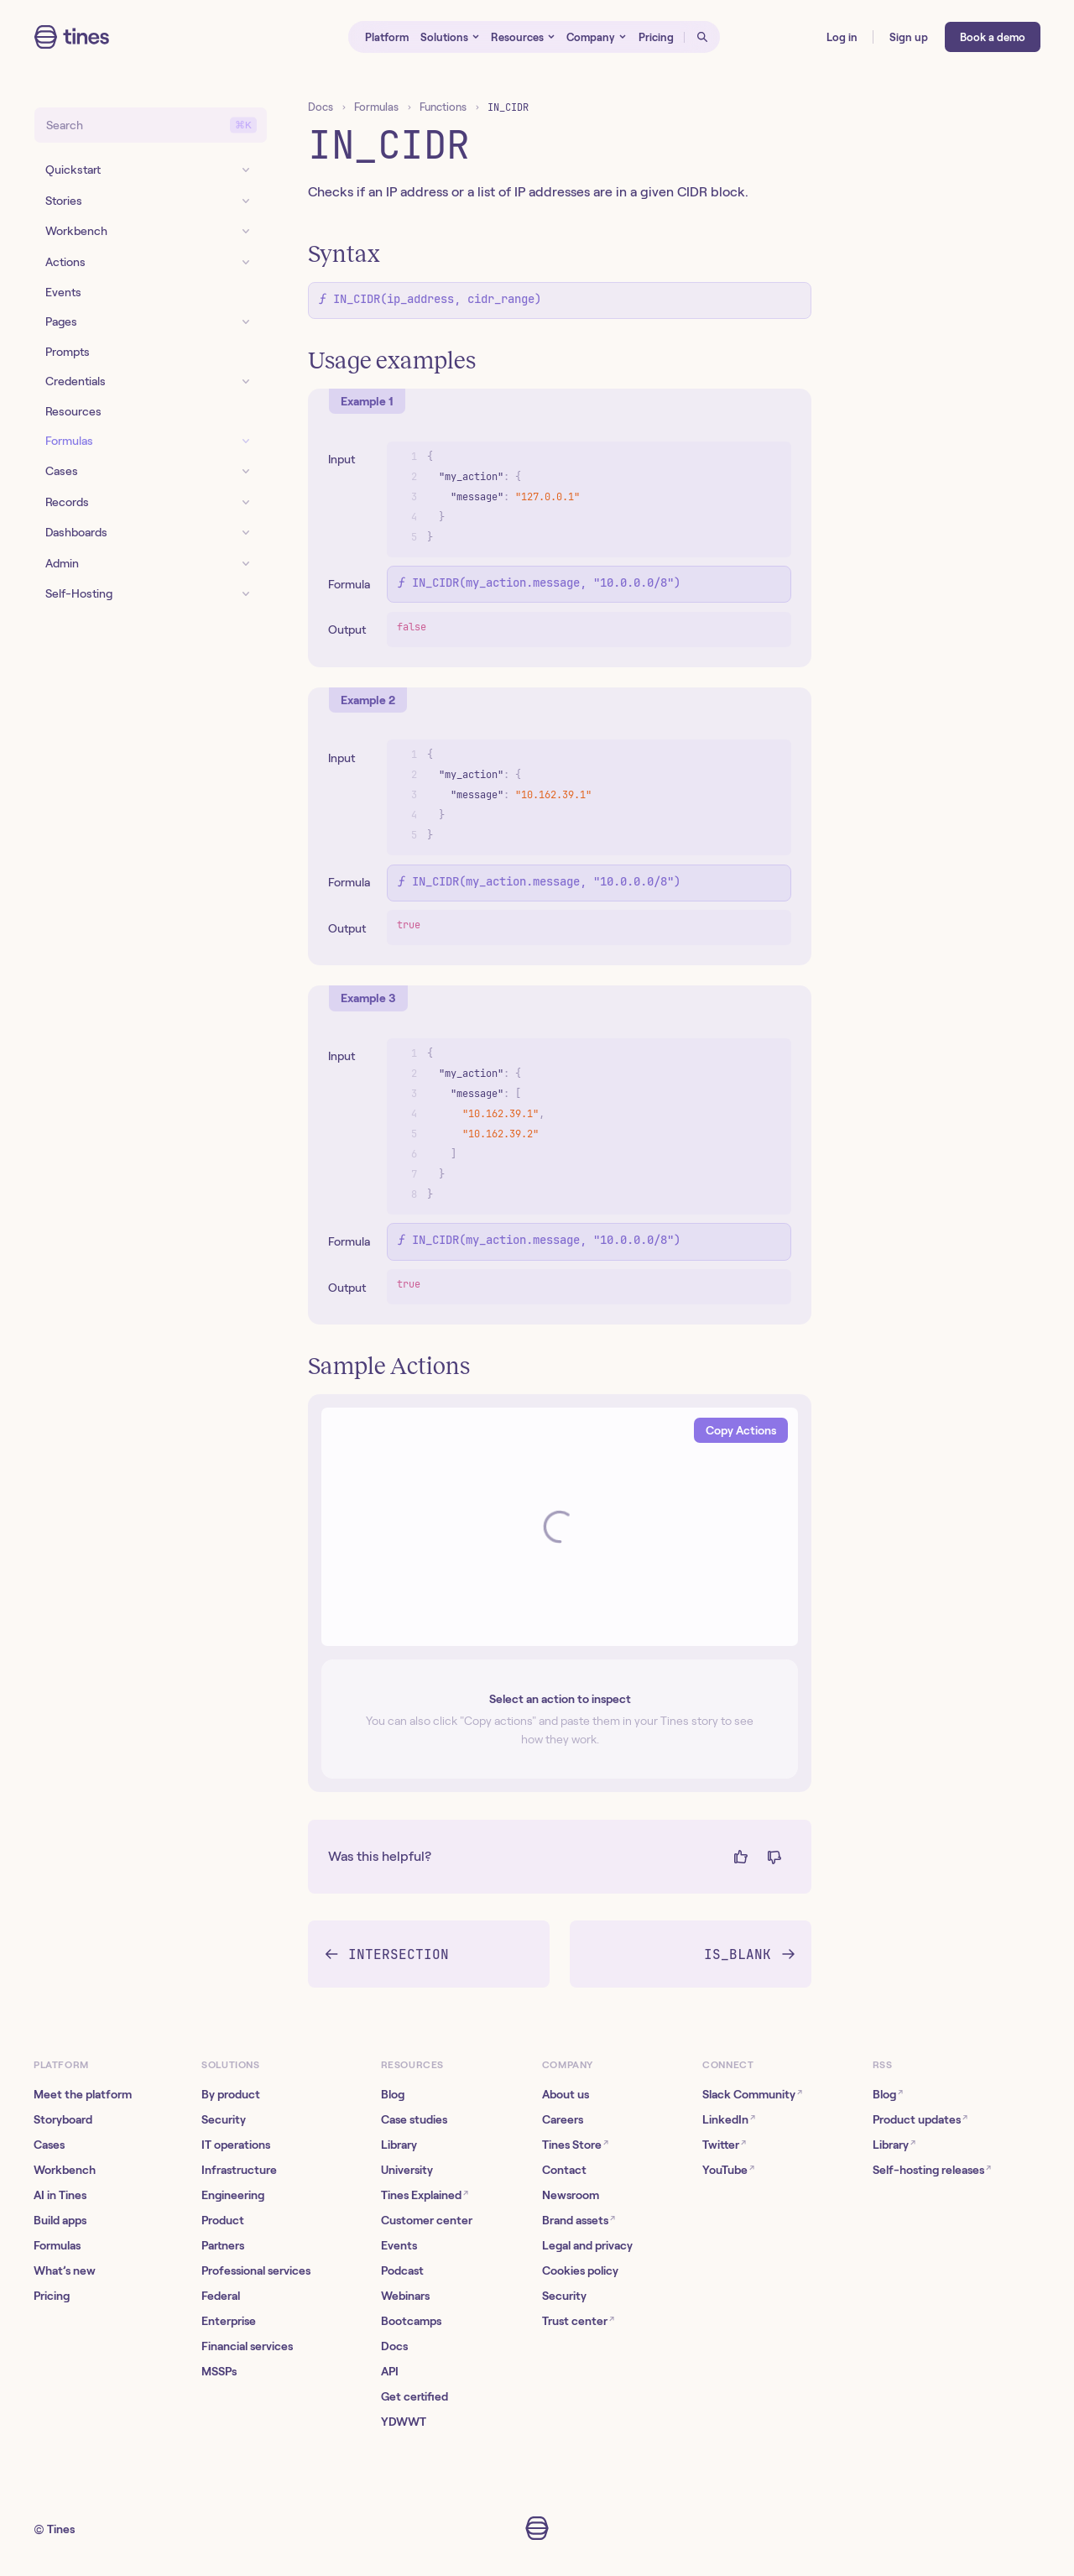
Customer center (426, 2220)
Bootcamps (411, 2321)
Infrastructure (239, 2169)
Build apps (60, 2220)
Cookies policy (580, 2270)
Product (222, 2220)
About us (565, 2094)
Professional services (255, 2270)
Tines (61, 2529)
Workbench (65, 2169)
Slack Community (752, 2094)
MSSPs (219, 2371)
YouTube (728, 2169)
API (390, 2371)
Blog (392, 2094)
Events (399, 2245)
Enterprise (228, 2321)
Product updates (920, 2119)
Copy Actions (741, 1430)
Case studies (414, 2119)
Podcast (402, 2270)
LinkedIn (728, 2119)
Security (223, 2119)
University (407, 2169)
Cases (49, 2144)
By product (230, 2094)
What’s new (65, 2270)
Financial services (247, 2346)
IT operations (235, 2144)
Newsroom (570, 2195)
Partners (222, 2245)
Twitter (724, 2144)
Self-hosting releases (932, 2169)
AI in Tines (60, 2195)
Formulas (376, 107)
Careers (562, 2119)
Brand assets (578, 2220)
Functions (443, 107)
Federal (220, 2295)
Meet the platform (83, 2094)
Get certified (414, 2396)
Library (399, 2144)
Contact (564, 2169)
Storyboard (63, 2119)
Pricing (52, 2295)
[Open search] (702, 37)
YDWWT (403, 2421)
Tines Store (575, 2144)
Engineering (232, 2195)
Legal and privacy (587, 2245)
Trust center (578, 2320)
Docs (320, 107)
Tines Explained (424, 2194)
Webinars (405, 2295)
